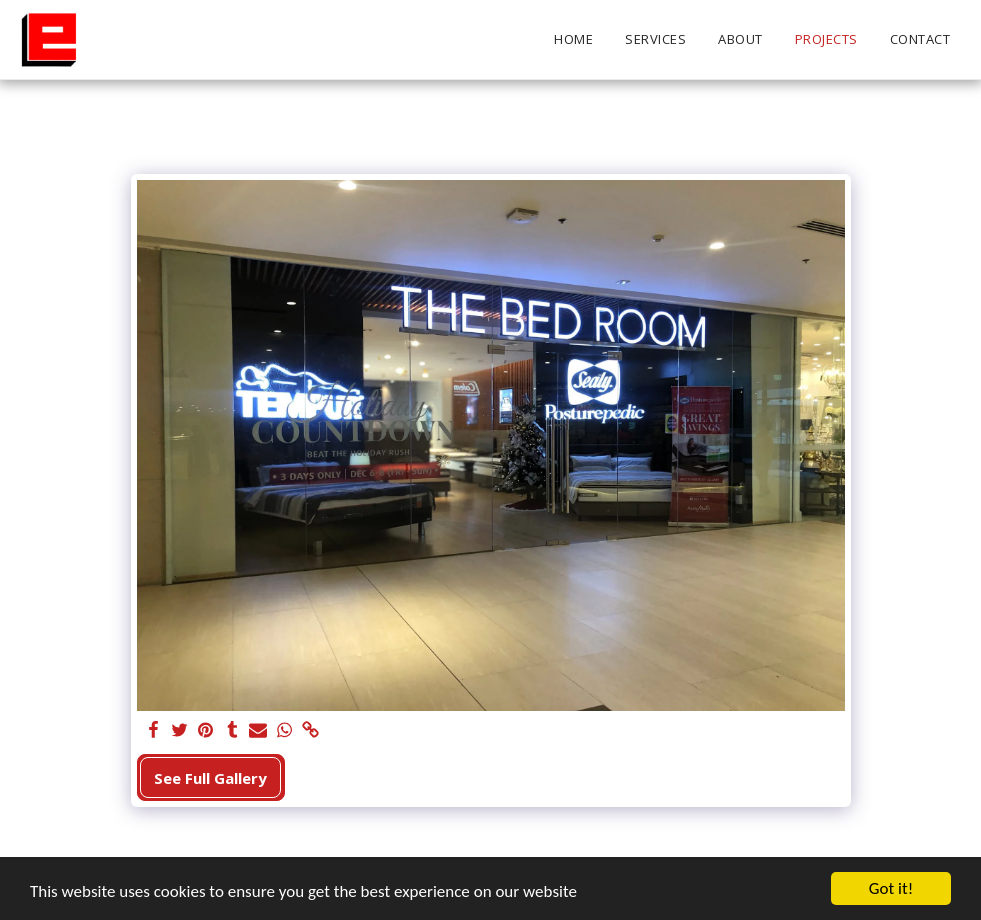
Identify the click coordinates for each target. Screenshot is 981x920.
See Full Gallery (210, 778)
